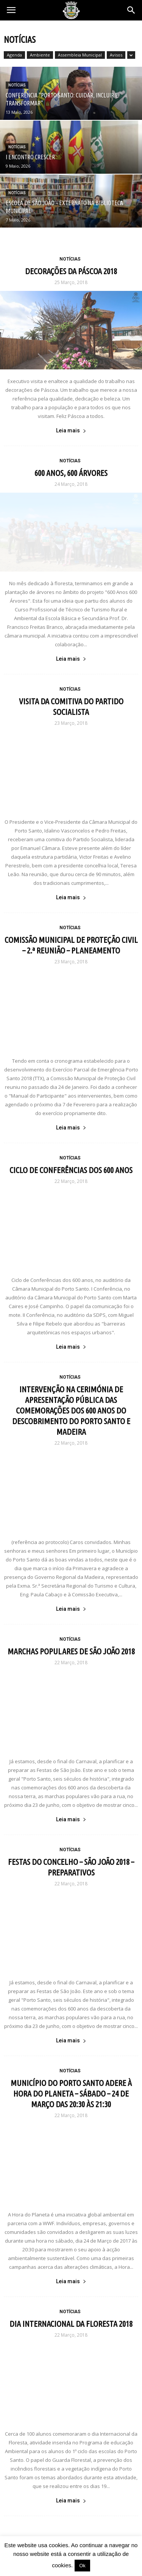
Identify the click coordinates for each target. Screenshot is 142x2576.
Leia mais (71, 430)
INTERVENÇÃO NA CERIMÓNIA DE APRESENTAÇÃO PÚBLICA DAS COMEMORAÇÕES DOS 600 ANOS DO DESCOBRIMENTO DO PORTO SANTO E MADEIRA (71, 1410)
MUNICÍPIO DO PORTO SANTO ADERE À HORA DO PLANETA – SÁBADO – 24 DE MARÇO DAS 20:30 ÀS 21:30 (71, 2093)
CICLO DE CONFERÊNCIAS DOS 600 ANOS (71, 1170)
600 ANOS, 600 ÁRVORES (71, 473)
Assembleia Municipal (80, 55)
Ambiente (40, 55)
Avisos (116, 55)
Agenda (14, 55)
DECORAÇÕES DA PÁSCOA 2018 (71, 271)
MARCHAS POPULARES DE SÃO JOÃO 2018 (71, 1651)
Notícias (17, 85)
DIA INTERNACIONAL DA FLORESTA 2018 (71, 2323)
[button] (131, 10)
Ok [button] (82, 2565)
